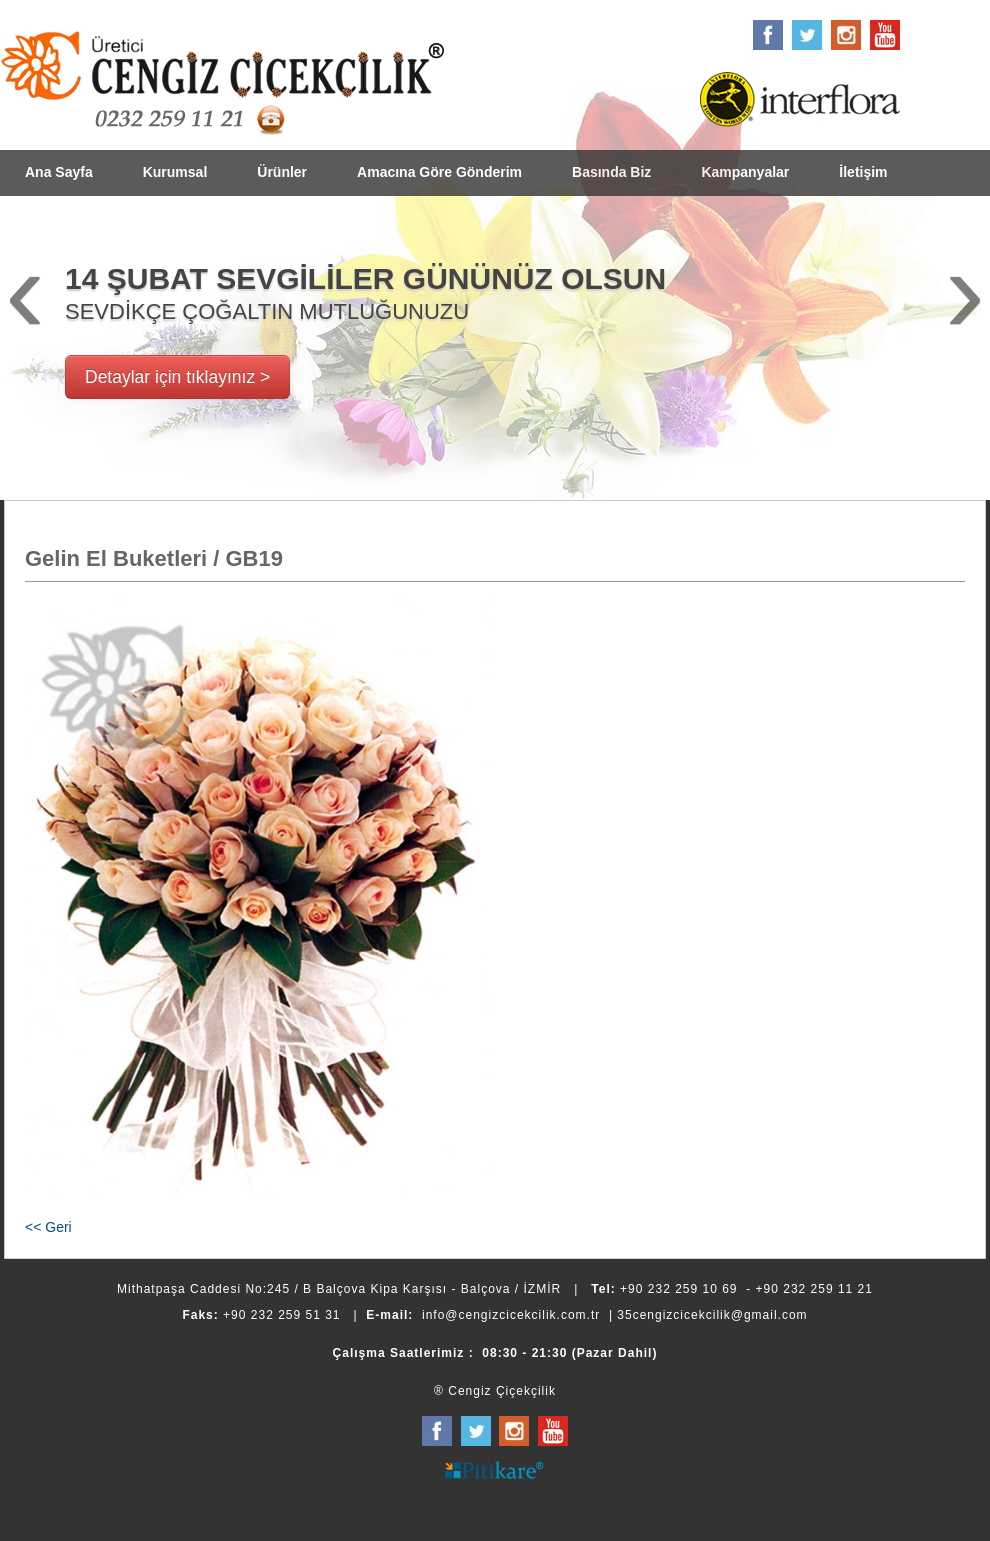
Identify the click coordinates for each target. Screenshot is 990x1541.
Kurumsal (175, 172)
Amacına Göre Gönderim (439, 172)
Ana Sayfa (59, 172)
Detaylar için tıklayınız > (177, 377)
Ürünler (282, 172)
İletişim (863, 172)
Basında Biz (611, 172)
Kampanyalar (745, 172)
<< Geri (48, 1227)
